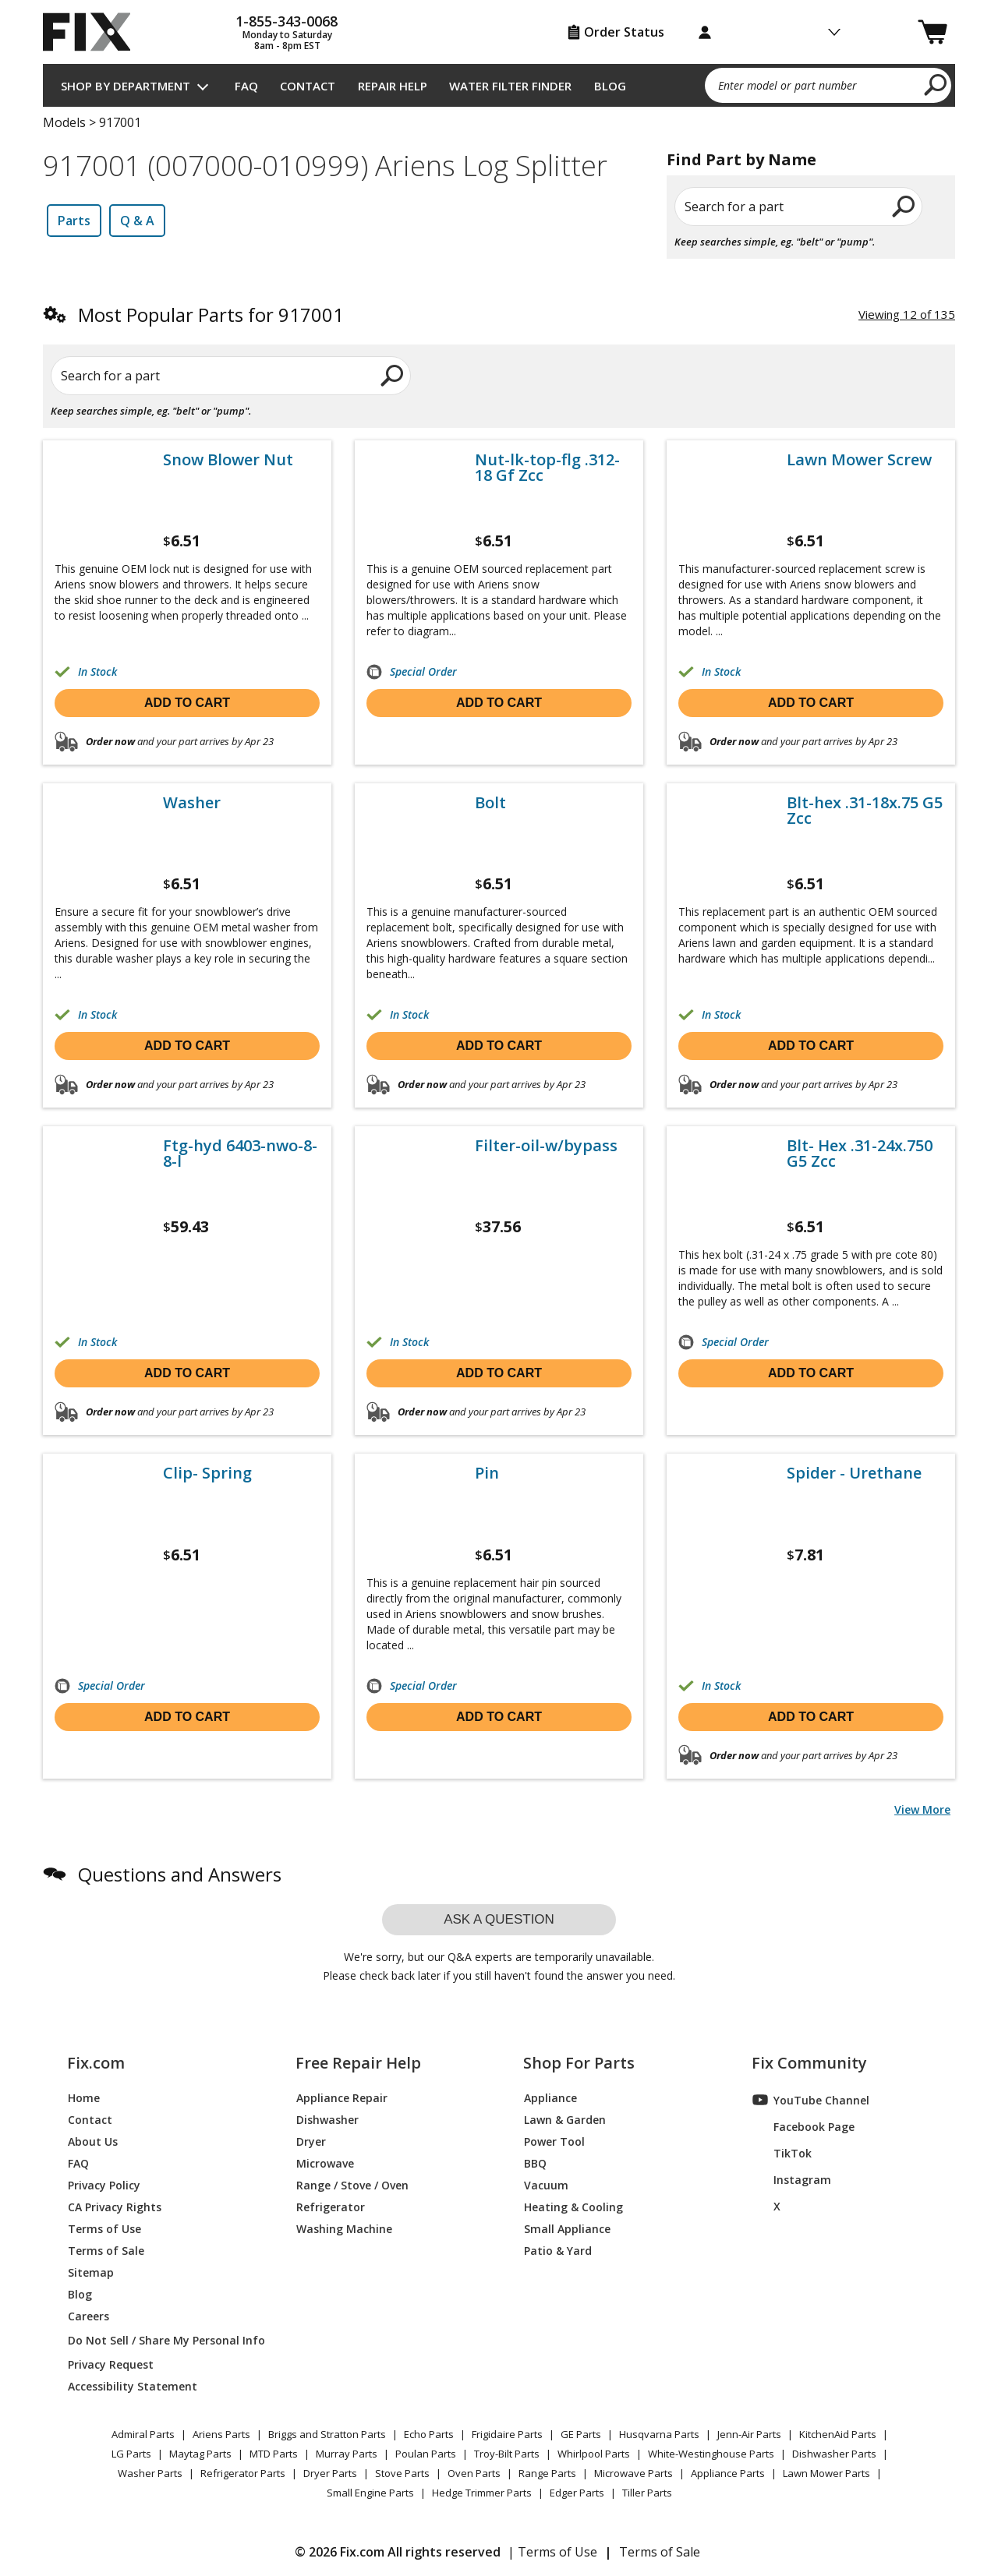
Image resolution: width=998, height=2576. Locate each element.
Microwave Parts (633, 2473)
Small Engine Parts (370, 2493)
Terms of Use (104, 2228)
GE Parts (581, 2434)
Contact (307, 86)
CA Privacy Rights (114, 2206)
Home (84, 2097)
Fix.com (96, 2063)
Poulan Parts (425, 2454)
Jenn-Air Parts (749, 2434)
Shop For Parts (579, 2063)
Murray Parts (346, 2454)
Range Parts (547, 2473)
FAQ (246, 86)
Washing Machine (344, 2228)
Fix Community (809, 2063)
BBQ (535, 2162)
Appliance (550, 2097)
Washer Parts (150, 2473)
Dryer (311, 2140)
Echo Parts (429, 2434)
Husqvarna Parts (659, 2434)
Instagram (791, 2179)
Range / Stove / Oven (352, 2184)
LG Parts (131, 2454)
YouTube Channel (810, 2100)
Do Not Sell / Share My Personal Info (160, 2340)
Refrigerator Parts (242, 2473)
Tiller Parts (647, 2493)
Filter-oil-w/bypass (546, 1146)
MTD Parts (274, 2454)
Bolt (490, 803)
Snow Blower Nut (228, 460)
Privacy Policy (104, 2184)
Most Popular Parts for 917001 (211, 314)
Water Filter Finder (510, 86)
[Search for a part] (231, 375)
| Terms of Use (552, 2551)
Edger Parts (577, 2493)
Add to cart (187, 702)
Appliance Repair (342, 2097)
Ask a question (499, 1919)
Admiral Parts (143, 2434)
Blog (610, 86)
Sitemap (91, 2271)
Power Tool (554, 2140)
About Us (93, 2140)
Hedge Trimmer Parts (482, 2493)
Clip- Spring (207, 1473)
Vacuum (546, 2184)
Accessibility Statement (132, 2385)
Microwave (325, 2162)
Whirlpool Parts (593, 2454)
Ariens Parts (221, 2434)
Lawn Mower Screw (859, 460)
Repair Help (392, 86)
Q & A (137, 220)
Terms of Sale (106, 2249)
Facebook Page (803, 2126)
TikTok (782, 2153)
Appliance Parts (728, 2473)
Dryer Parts (330, 2473)
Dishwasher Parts (834, 2454)
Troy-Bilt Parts (507, 2454)
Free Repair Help (358, 2063)
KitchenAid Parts (837, 2434)
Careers (88, 2315)
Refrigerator (330, 2206)
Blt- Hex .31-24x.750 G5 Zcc (860, 1153)
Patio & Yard (558, 2249)
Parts (74, 220)
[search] (936, 84)
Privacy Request (111, 2363)
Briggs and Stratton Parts (327, 2434)
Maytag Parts (200, 2454)
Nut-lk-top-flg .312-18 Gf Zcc (547, 467)
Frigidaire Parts (507, 2434)
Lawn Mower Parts (826, 2473)
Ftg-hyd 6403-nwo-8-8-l (240, 1153)
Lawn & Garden (565, 2118)
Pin (487, 1473)
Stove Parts (402, 2473)
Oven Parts (474, 2473)
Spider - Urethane (854, 1473)
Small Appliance (567, 2228)
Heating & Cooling (573, 2206)
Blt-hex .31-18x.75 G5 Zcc (865, 810)
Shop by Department (125, 86)
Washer (192, 803)
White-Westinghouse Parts (711, 2454)
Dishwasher (327, 2118)
